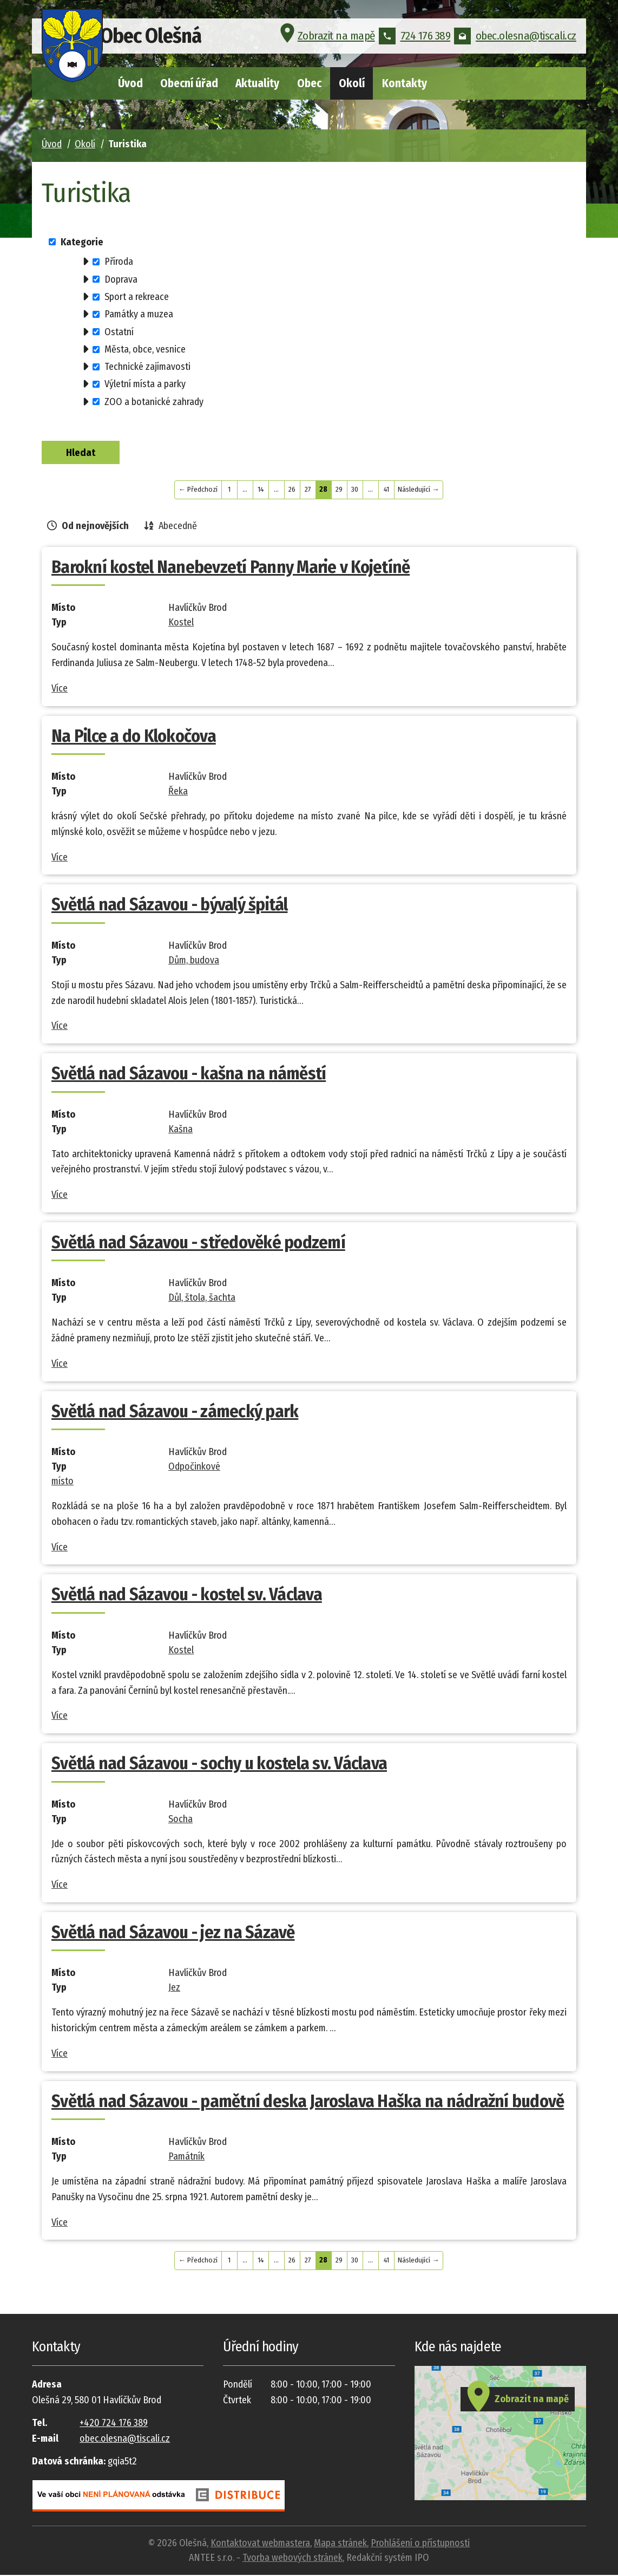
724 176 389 (415, 40)
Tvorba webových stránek (292, 2559)
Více (59, 689)
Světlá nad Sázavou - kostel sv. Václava (186, 1595)
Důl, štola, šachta (201, 1299)
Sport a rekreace (136, 297)
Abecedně (178, 527)
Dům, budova (193, 961)
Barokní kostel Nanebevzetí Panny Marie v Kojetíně (230, 568)
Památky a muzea (138, 314)
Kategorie (82, 241)
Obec (309, 83)
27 (308, 490)
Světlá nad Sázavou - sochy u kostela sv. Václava (219, 1764)
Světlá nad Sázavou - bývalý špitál (169, 905)
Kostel (181, 623)
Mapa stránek (340, 2544)
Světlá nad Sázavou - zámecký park (174, 1412)
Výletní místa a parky (145, 384)
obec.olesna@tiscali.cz (515, 40)
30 (354, 490)
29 (339, 490)
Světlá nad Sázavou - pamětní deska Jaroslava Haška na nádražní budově (307, 2102)
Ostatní (119, 331)
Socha (180, 1820)
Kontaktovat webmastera (260, 2544)
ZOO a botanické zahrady (153, 401)
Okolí (352, 83)
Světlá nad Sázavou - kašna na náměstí (188, 1074)
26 (291, 490)
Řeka (178, 792)
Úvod (130, 83)
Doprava (120, 279)
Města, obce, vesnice (145, 349)
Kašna (180, 1130)
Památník (186, 2157)
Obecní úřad (189, 83)
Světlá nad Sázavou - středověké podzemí (198, 1243)
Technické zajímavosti (147, 367)
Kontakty (404, 83)
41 (386, 490)
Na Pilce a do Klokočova (133, 737)
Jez (174, 1988)
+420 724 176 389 (114, 2424)
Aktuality (257, 83)
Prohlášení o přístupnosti (420, 2544)
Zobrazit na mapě (326, 40)
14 (261, 490)
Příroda (118, 262)
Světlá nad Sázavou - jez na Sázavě (173, 1933)
